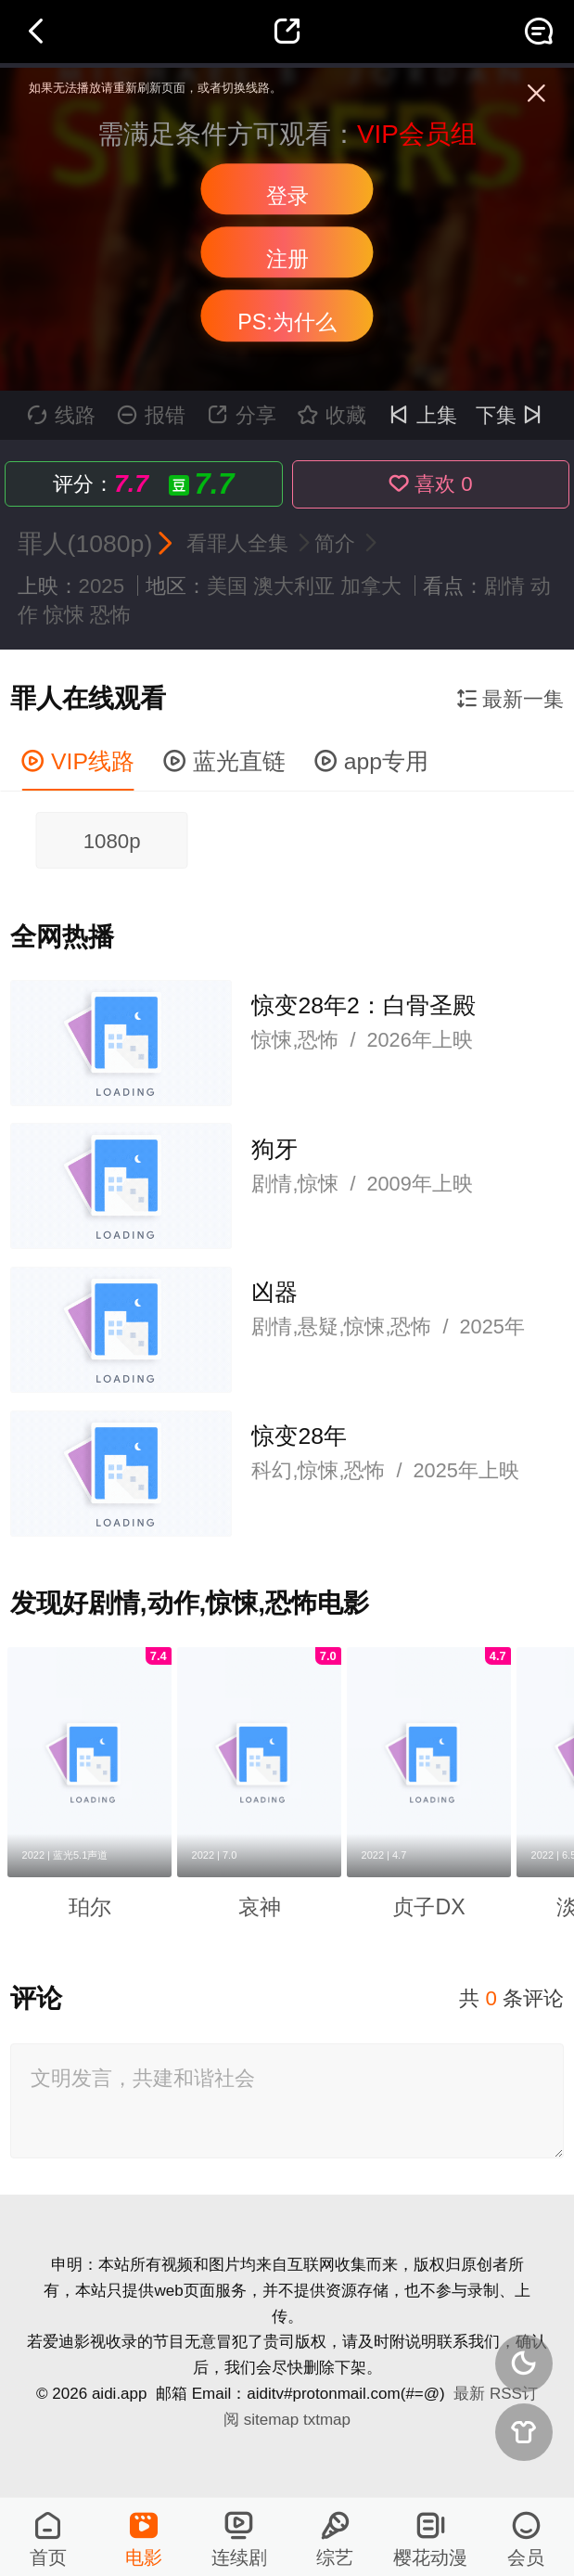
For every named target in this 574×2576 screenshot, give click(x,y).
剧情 (504, 586)
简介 (337, 543)
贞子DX (428, 1907)
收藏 (332, 415)
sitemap (272, 2419)
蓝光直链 (224, 761)
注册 (287, 259)
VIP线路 (77, 761)
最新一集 (510, 699)
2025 (102, 586)
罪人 (43, 544)
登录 (287, 196)
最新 (469, 2393)
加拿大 (371, 586)
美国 (227, 586)
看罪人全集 (240, 543)
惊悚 (64, 614)
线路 (61, 415)
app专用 (371, 761)
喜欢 (431, 484)
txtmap (327, 2419)
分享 (242, 415)
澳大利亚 (294, 586)
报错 (151, 415)
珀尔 (90, 1907)
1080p (112, 841)
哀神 (259, 1907)
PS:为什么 (286, 322)
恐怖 (110, 614)
